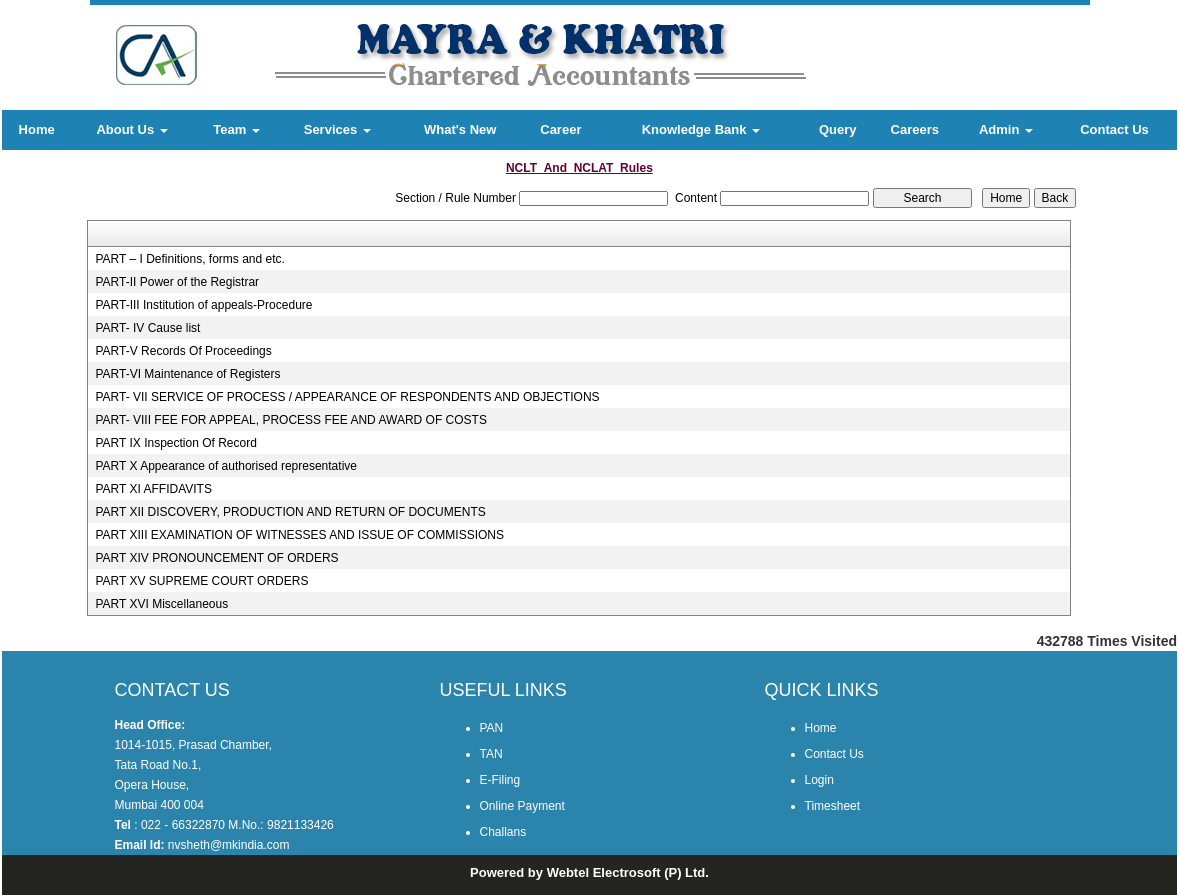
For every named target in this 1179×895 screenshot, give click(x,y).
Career (560, 129)
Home (37, 129)
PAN (492, 728)
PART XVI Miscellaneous (161, 604)
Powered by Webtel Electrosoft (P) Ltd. (589, 872)
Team (236, 129)
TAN (491, 754)
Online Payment (522, 806)
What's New (460, 129)
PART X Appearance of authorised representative (226, 466)
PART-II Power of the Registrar (177, 282)
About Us (131, 129)
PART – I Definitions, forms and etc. (189, 259)
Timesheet (833, 806)
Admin (1006, 129)
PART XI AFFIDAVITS (153, 489)
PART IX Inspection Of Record (175, 443)
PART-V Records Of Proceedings (183, 351)
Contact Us (1114, 129)
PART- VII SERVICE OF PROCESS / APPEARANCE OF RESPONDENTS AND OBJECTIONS (347, 397)
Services (337, 129)
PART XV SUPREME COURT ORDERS (201, 581)
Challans (503, 832)
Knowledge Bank (701, 129)
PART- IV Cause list (147, 328)
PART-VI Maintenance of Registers (187, 374)
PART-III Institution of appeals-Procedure (203, 305)
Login (819, 780)
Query (838, 129)
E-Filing (500, 780)
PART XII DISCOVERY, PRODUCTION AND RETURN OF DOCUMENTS (290, 512)
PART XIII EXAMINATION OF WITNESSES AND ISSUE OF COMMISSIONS (299, 535)
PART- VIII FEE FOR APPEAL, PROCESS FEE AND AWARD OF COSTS (290, 420)
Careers (915, 129)
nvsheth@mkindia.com (229, 845)
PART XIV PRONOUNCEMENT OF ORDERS (216, 558)
